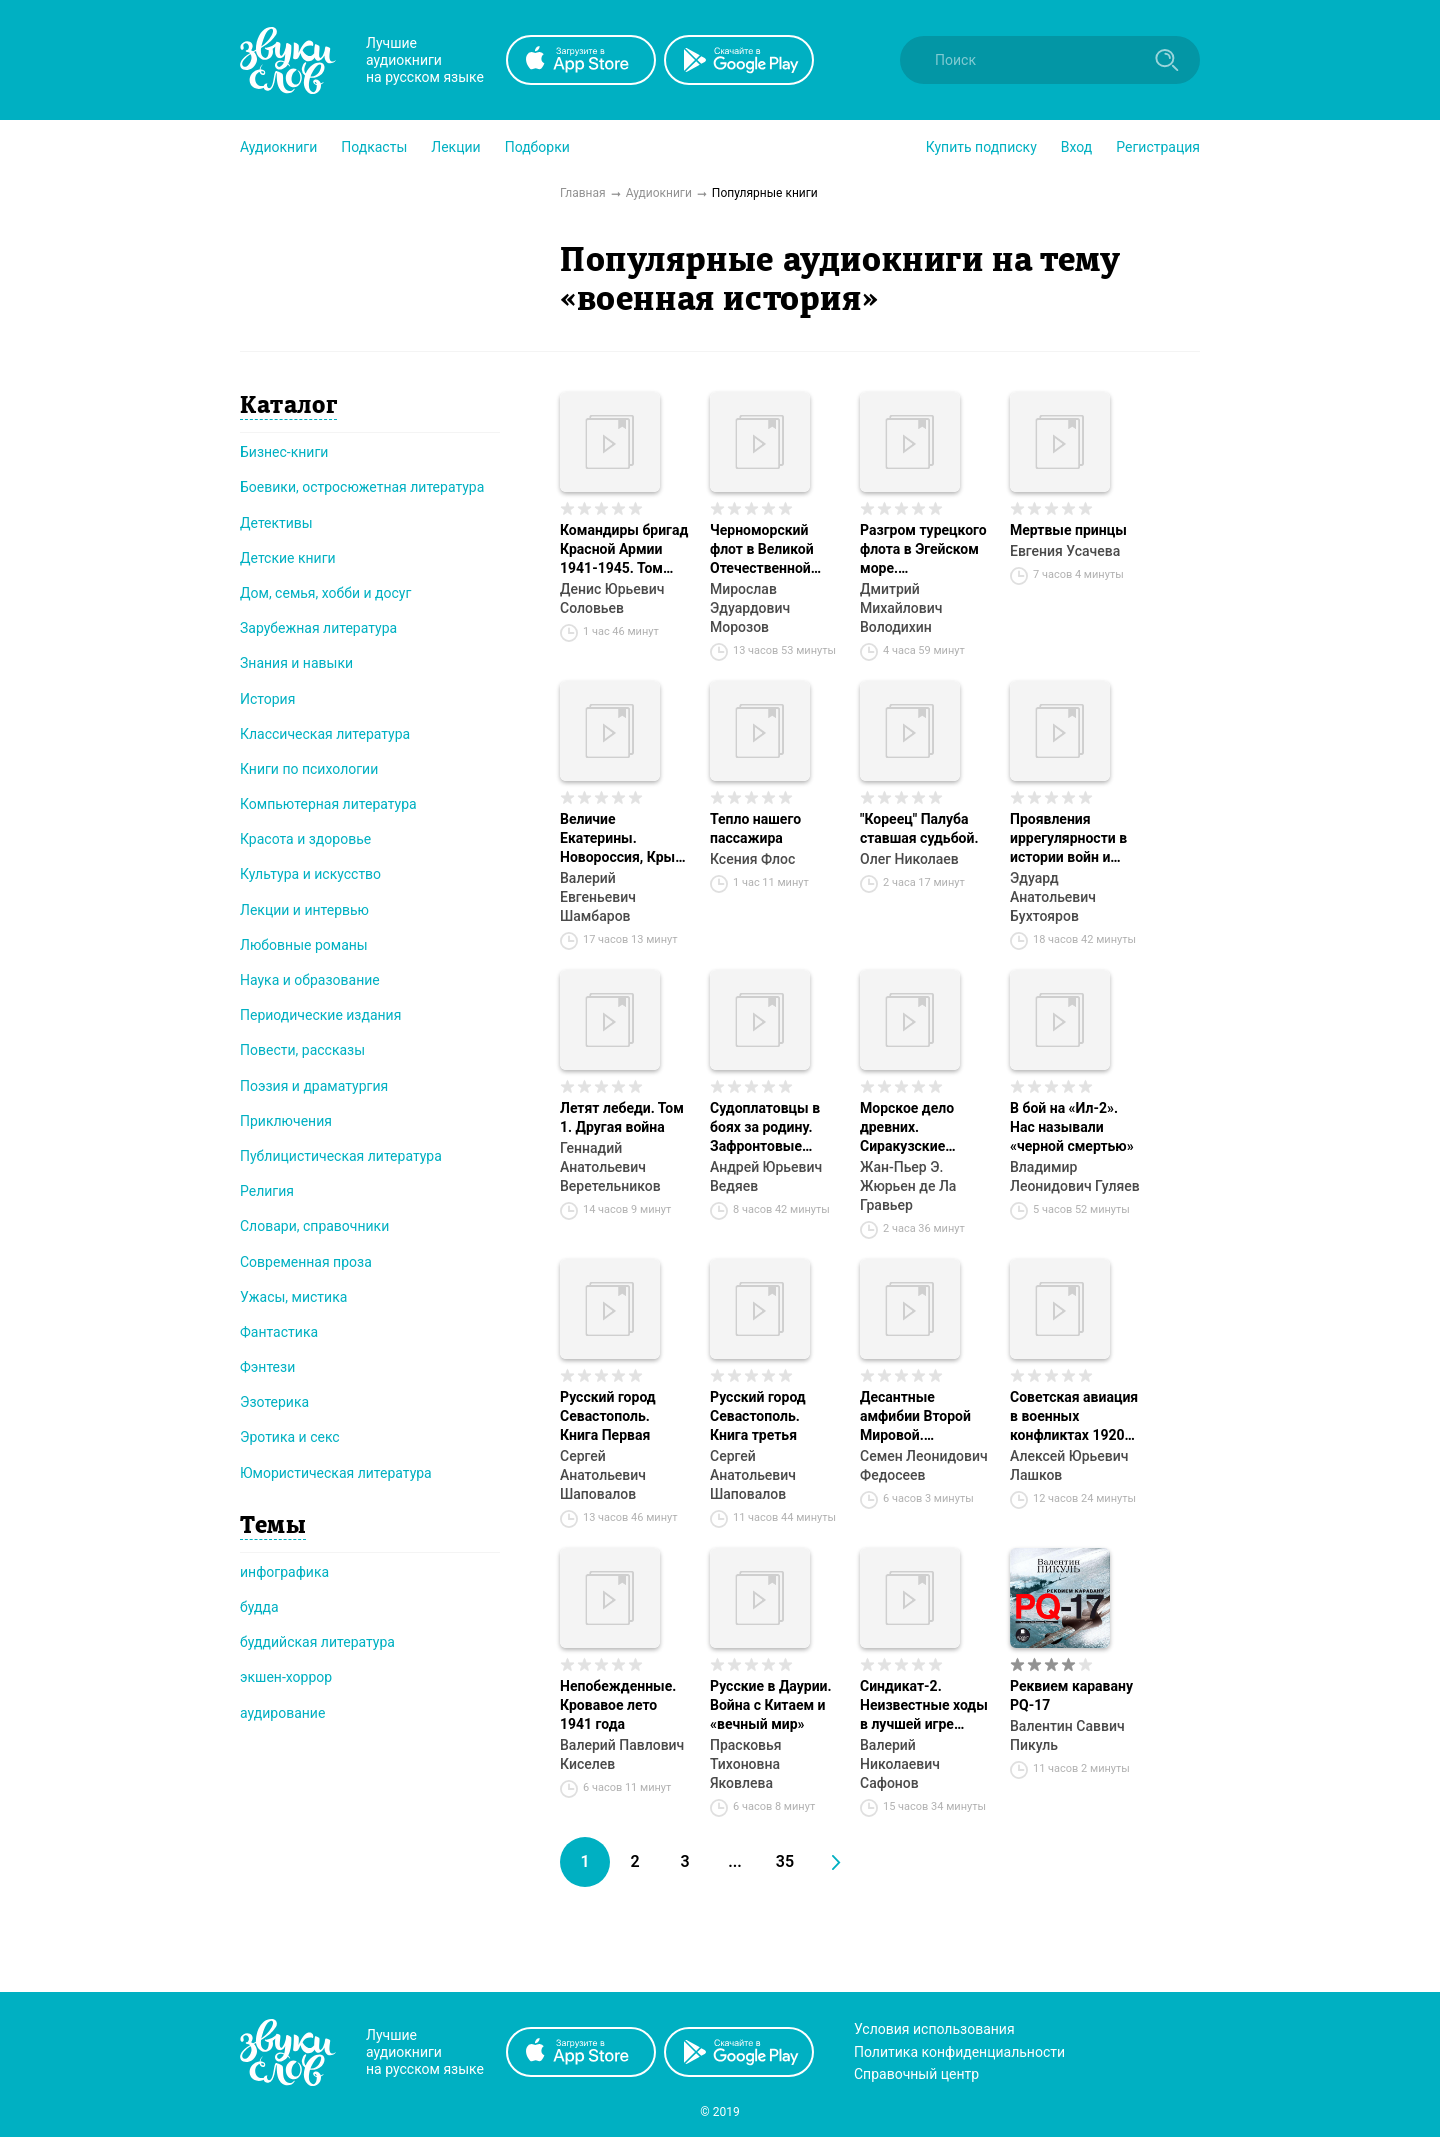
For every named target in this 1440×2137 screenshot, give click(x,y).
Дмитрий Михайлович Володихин (901, 608)
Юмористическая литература (336, 1473)
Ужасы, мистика (293, 1297)
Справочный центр (916, 2074)
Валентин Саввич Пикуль (1067, 1735)
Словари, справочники (314, 1226)
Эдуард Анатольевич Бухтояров (1053, 897)
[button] (278, 147)
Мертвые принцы (1068, 530)
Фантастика (279, 1332)
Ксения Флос (752, 859)
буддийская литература (317, 1642)
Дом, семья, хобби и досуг (325, 593)
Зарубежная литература (318, 628)
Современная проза (306, 1262)
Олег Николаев (909, 859)
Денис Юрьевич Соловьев (612, 598)
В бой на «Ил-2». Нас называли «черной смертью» (1072, 1127)
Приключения (286, 1121)
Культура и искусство (310, 874)
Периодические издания (320, 1015)
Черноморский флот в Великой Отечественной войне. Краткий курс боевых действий (762, 550)
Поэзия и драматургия (314, 1086)
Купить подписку (981, 147)
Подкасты (374, 147)
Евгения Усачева (1065, 551)
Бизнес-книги (284, 452)
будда (259, 1607)
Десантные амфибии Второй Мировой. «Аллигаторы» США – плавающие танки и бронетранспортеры (925, 1417)
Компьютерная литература (328, 804)
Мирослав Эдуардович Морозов (750, 608)
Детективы (276, 523)
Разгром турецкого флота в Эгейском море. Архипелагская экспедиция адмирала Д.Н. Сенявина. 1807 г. (923, 550)
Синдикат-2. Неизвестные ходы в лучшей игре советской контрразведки (924, 1706)
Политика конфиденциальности (959, 2052)
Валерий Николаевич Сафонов (900, 1764)
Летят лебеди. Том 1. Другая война (622, 1117)
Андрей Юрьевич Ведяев (766, 1176)
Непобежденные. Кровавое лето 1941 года (618, 1705)
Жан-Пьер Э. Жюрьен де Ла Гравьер (908, 1186)
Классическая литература (325, 734)
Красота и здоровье (305, 839)
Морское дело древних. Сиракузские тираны (907, 1128)
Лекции (455, 147)
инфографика (284, 1572)
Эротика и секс (290, 1437)
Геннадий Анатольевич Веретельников (610, 1167)
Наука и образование (310, 980)
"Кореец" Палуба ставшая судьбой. (919, 828)
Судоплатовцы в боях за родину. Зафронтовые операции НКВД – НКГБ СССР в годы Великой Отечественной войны (772, 1128)
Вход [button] (1076, 147)
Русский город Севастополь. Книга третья (758, 1416)
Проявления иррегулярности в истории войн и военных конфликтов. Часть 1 (1073, 839)
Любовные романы (304, 945)
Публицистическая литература (341, 1156)
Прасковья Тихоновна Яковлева (746, 1764)
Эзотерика (274, 1402)
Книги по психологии (309, 769)
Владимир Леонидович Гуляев (1075, 1176)
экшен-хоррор (286, 1677)
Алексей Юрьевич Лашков (1069, 1465)
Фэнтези (267, 1367)
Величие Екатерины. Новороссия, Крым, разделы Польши (624, 839)
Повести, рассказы (302, 1050)
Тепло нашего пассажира (755, 828)
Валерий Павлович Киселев (622, 1754)
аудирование (282, 1713)
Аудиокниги (278, 147)
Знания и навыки (296, 663)
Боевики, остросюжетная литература (362, 487)
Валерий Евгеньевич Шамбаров (598, 897)
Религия (267, 1191)
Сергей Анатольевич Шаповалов (603, 1475)
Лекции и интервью (304, 910)
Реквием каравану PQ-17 (1071, 1695)
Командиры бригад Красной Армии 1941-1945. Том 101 (624, 550)
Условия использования (934, 2029)
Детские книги (288, 558)
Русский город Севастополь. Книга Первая (608, 1416)
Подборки (537, 147)
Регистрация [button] (1158, 147)
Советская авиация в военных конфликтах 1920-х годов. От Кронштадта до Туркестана (1074, 1417)
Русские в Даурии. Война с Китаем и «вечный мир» (771, 1705)
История (267, 699)
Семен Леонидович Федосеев (924, 1465)
